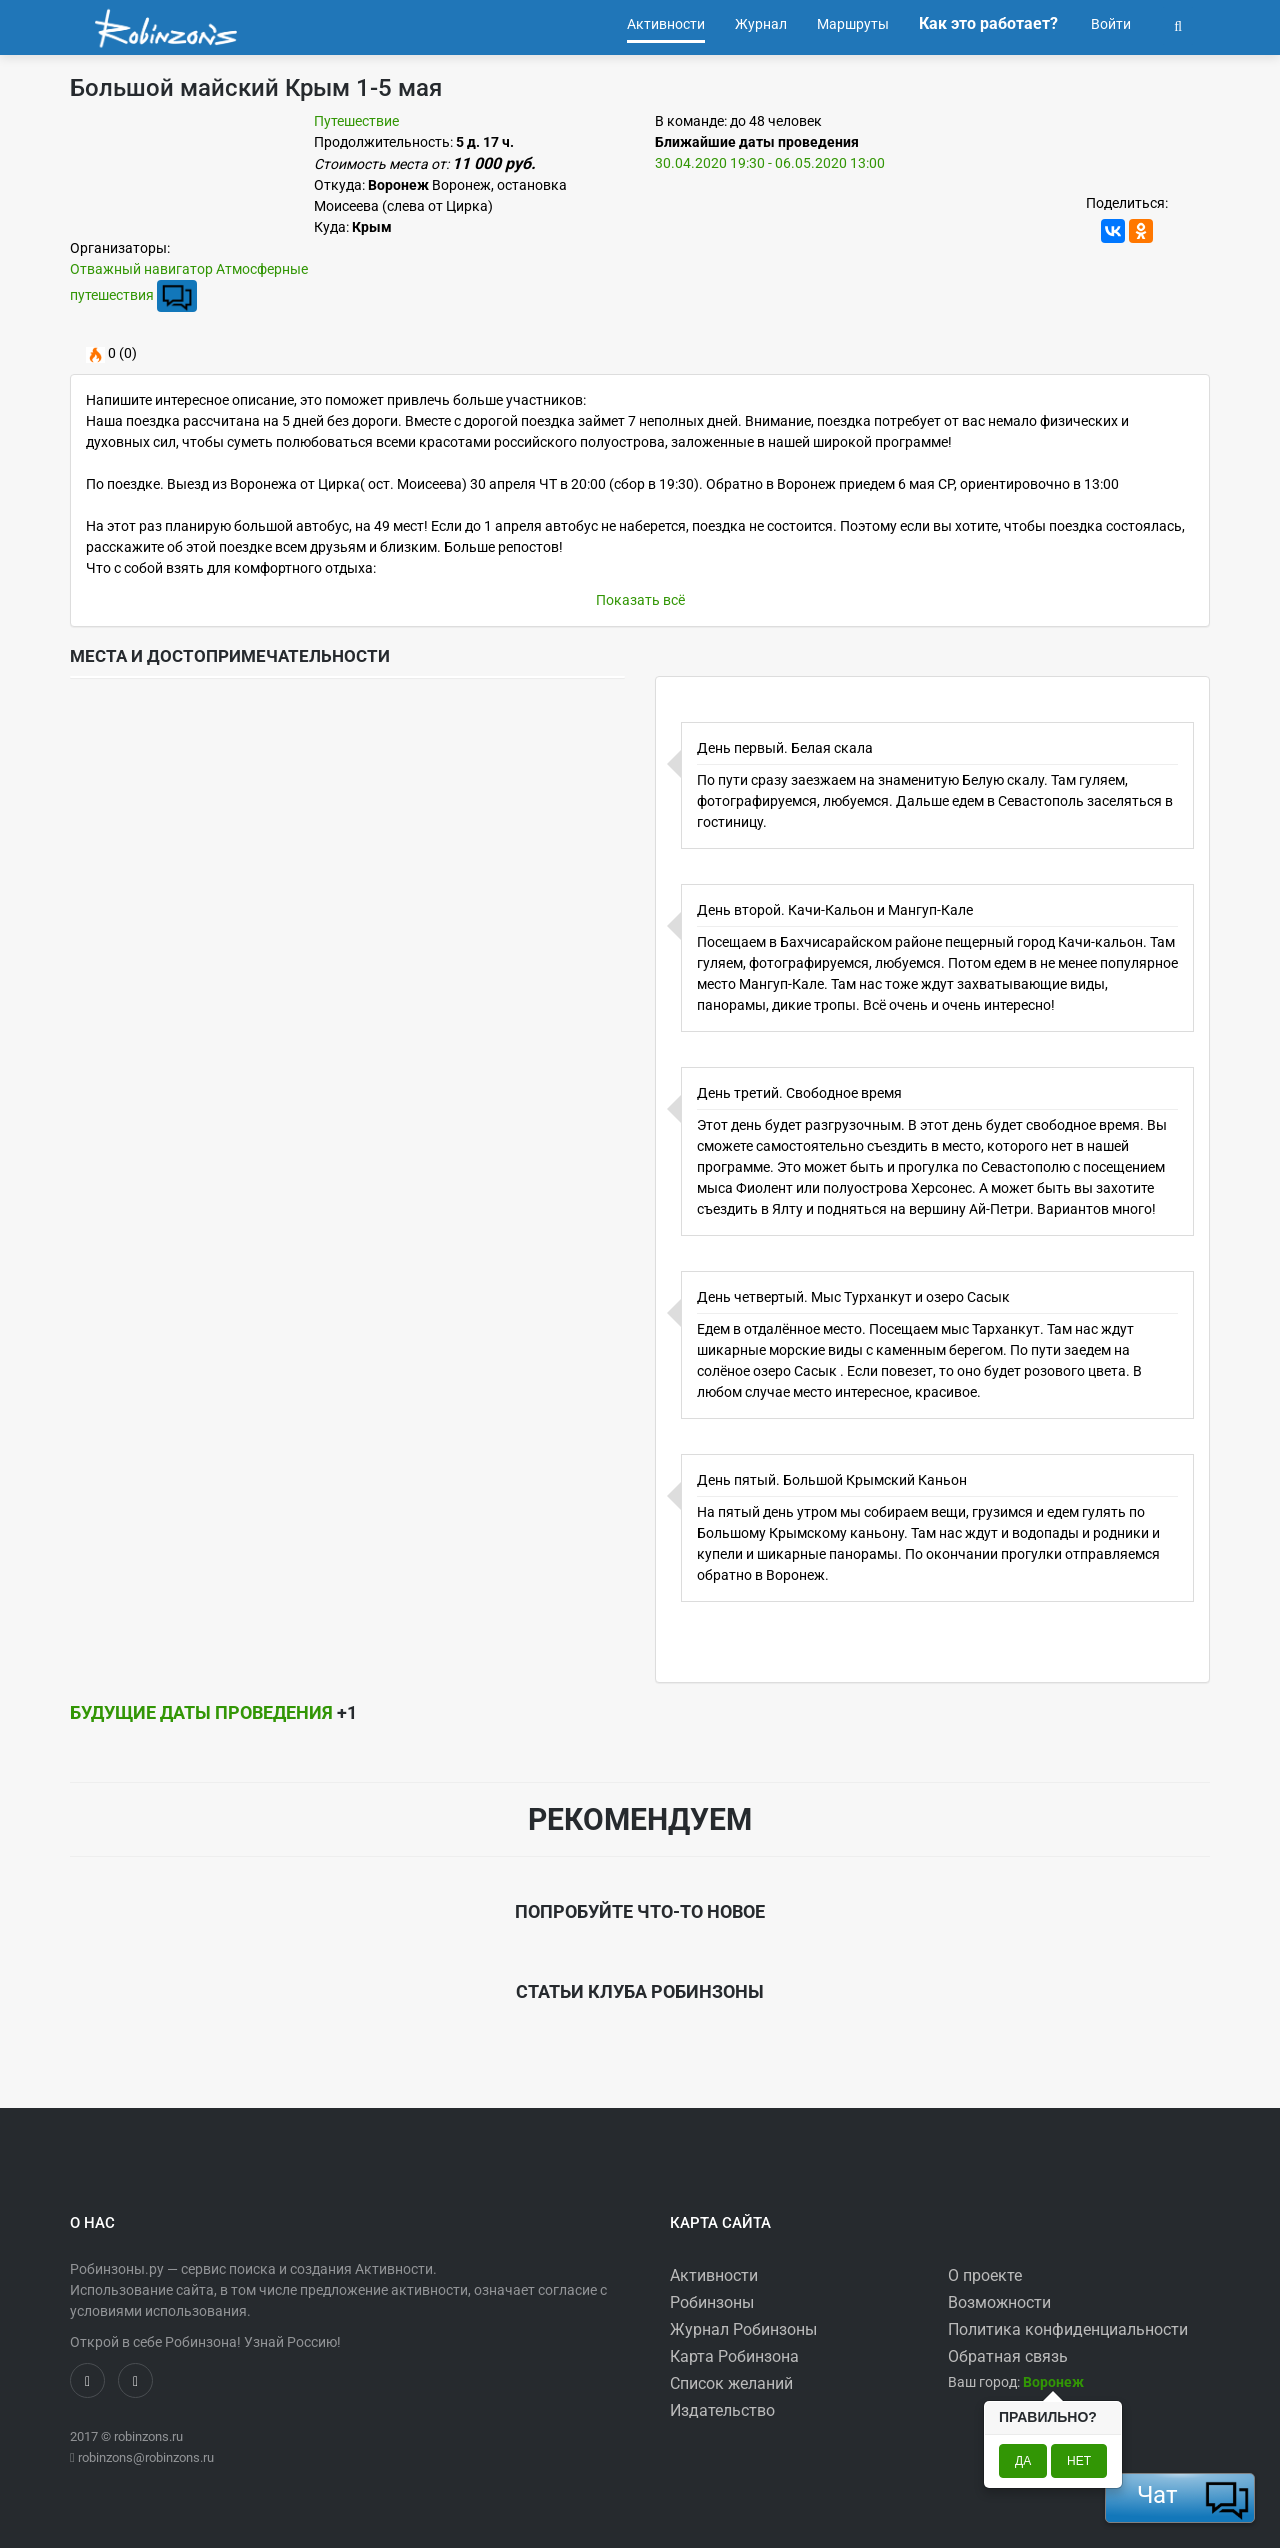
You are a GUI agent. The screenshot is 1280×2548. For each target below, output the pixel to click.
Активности (714, 2275)
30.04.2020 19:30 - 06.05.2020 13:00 (770, 163)
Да (1023, 2461)
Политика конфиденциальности (1068, 2329)
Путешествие (356, 121)
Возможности (999, 2302)
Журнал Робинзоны (743, 2329)
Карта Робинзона (734, 2356)
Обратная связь (1008, 2356)
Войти (1109, 24)
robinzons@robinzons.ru (146, 2457)
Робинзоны (712, 2302)
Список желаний (731, 2383)
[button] (1178, 24)
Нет (1079, 2461)
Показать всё (640, 600)
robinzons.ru (148, 2436)
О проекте (985, 2275)
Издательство (722, 2410)
